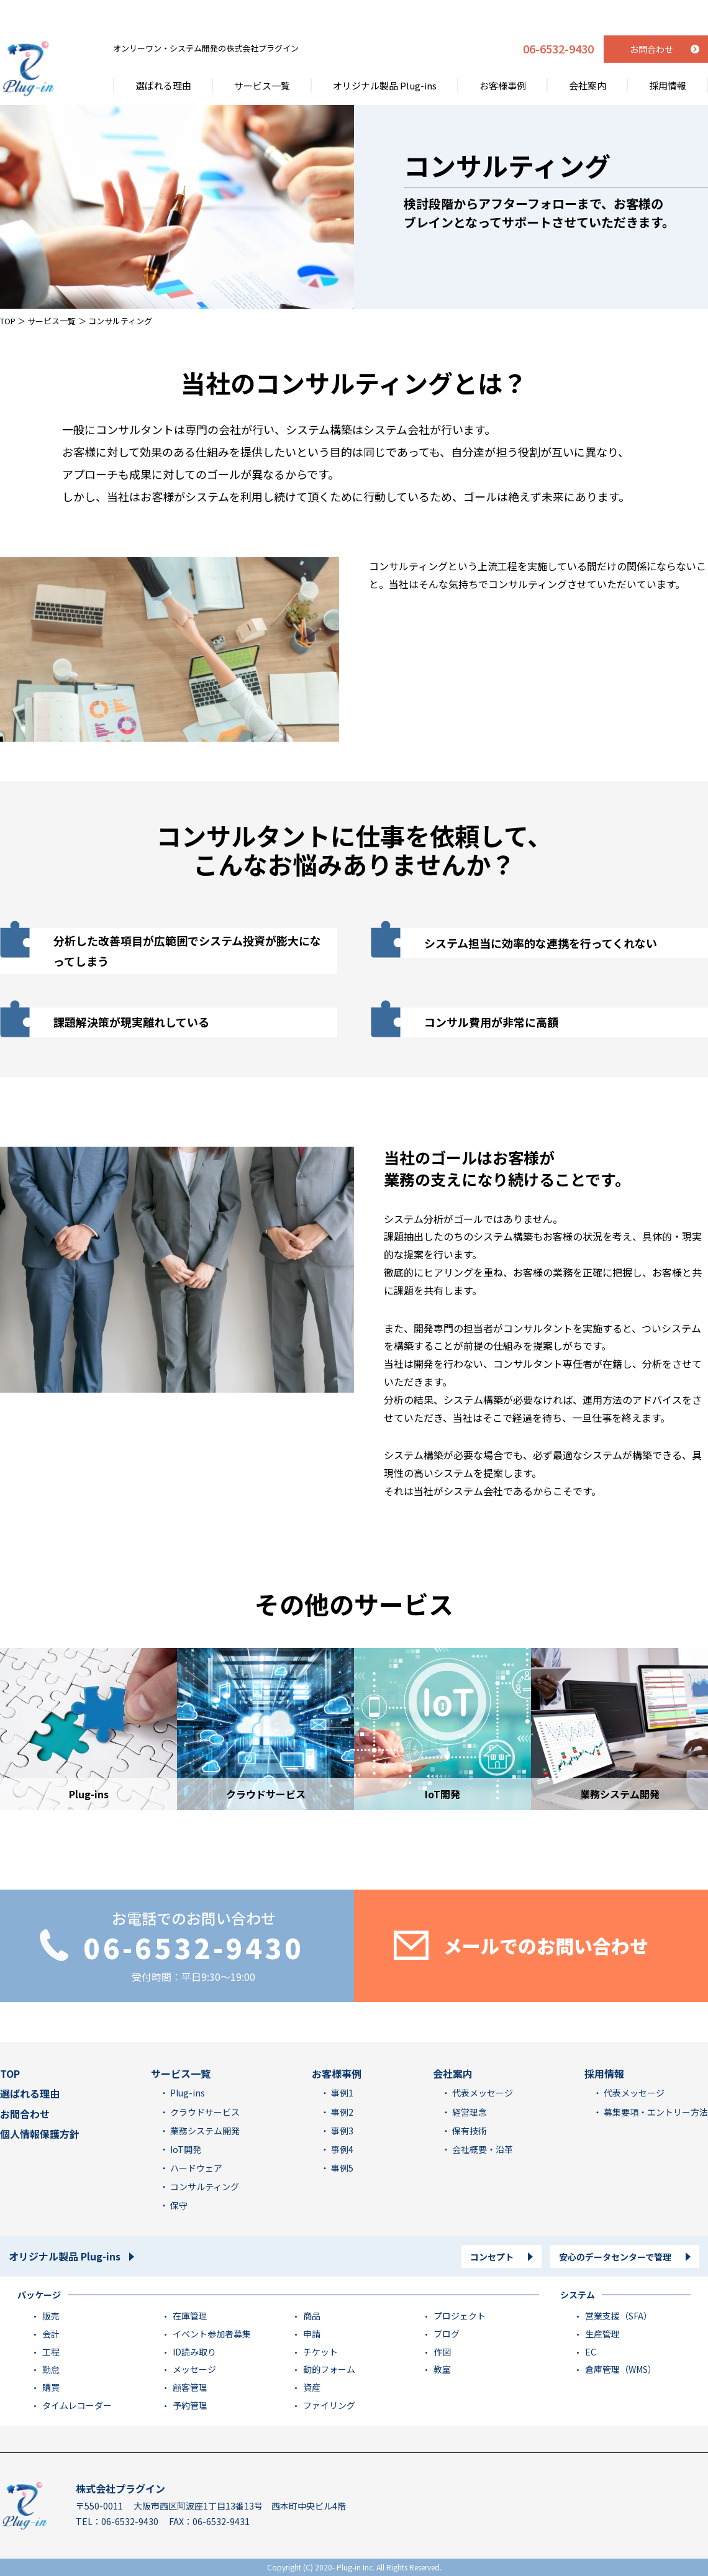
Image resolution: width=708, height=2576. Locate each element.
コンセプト (492, 2257)
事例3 (341, 2130)
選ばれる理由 (163, 54)
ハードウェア (195, 2168)
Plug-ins (186, 2093)
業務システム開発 (204, 2130)
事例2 (341, 2112)
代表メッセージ (481, 2093)
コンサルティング (203, 2186)
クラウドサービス (204, 2112)
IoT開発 (184, 2149)
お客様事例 (502, 54)
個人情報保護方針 (39, 2133)
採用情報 (667, 54)
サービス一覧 (262, 54)
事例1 (341, 2093)
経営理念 (468, 2112)
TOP (8, 321)
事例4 (341, 2149)
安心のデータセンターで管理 (615, 2257)
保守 (178, 2205)
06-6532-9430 (558, 18)
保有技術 (468, 2130)
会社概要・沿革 (481, 2149)
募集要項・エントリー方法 (655, 2112)
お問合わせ (25, 2113)
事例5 (341, 2168)
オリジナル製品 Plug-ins (385, 54)
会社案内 (587, 54)
